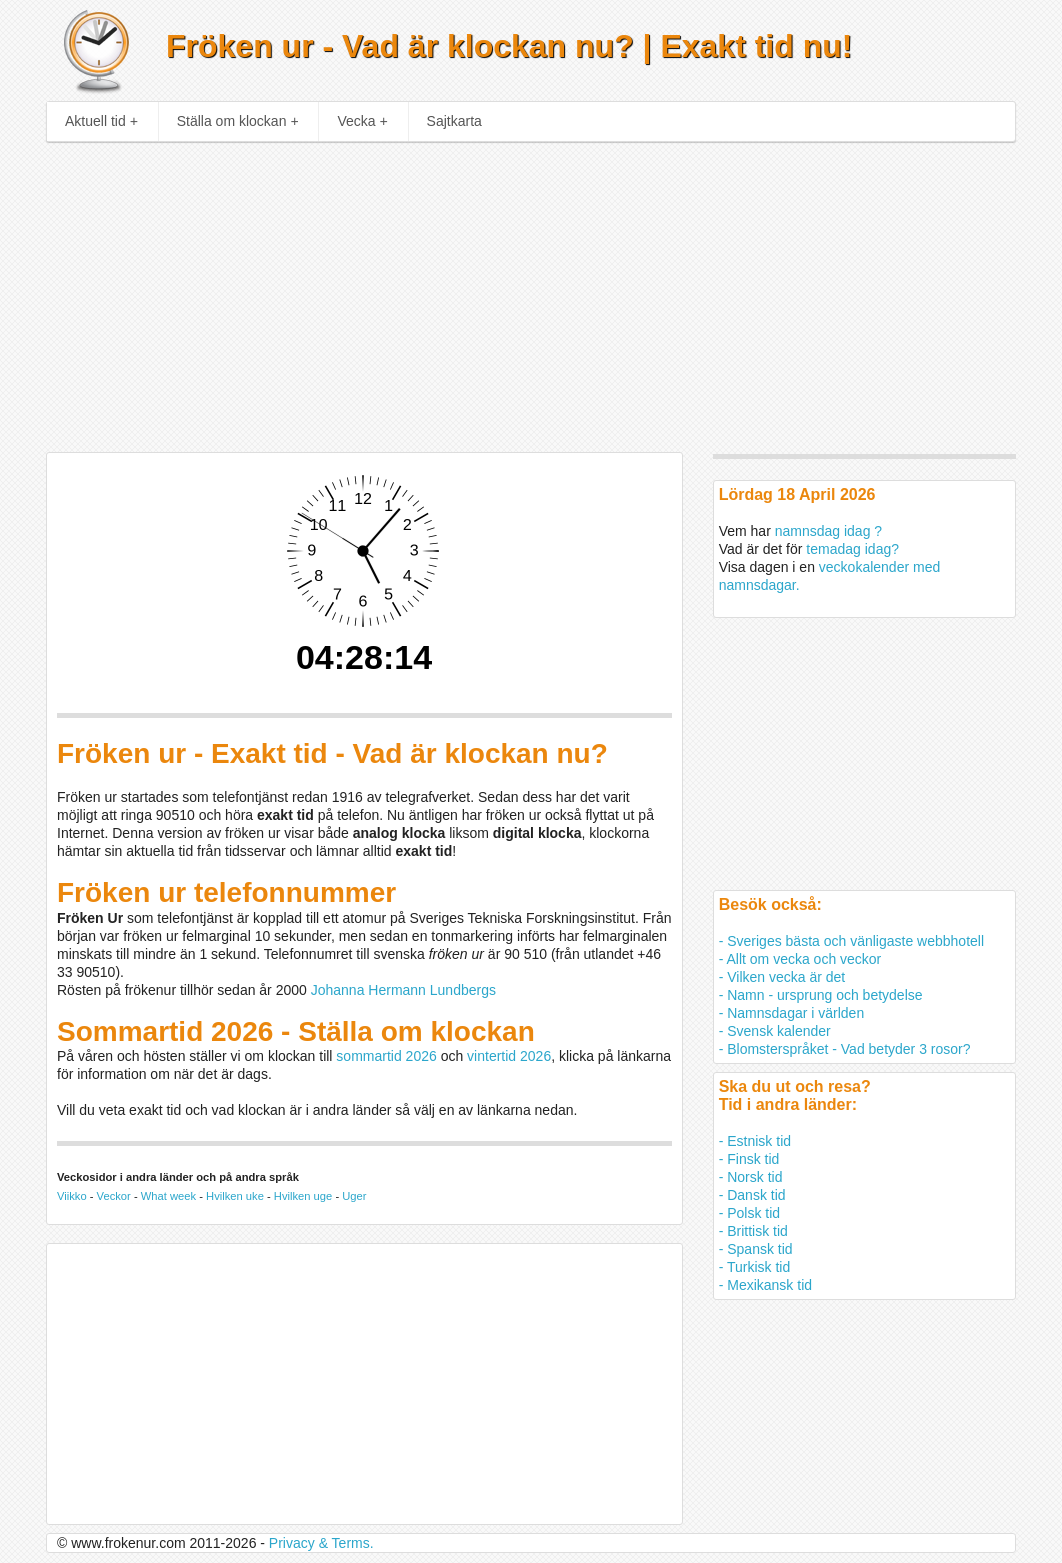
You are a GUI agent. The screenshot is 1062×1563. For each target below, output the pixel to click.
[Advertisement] (532, 292)
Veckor (114, 1196)
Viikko (72, 1196)
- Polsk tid (749, 1213)
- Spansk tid (756, 1249)
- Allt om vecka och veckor (800, 959)
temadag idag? (852, 549)
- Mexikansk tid (765, 1285)
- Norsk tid (751, 1177)
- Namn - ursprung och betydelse (821, 995)
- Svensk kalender (775, 1031)
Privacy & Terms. (321, 1543)
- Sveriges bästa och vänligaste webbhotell (851, 941)
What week (168, 1196)
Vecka (362, 121)
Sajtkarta (454, 121)
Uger (354, 1196)
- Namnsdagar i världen (792, 1013)
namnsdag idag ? (828, 531)
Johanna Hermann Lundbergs (403, 990)
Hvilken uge (303, 1196)
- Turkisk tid (755, 1267)
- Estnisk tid (755, 1141)
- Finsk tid (749, 1159)
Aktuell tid (101, 121)
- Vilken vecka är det (782, 977)
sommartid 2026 (386, 1056)
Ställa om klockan (238, 121)
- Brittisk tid (753, 1231)
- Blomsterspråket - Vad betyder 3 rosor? (845, 1049)
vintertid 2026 (509, 1056)
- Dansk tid (752, 1195)
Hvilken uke (235, 1196)
